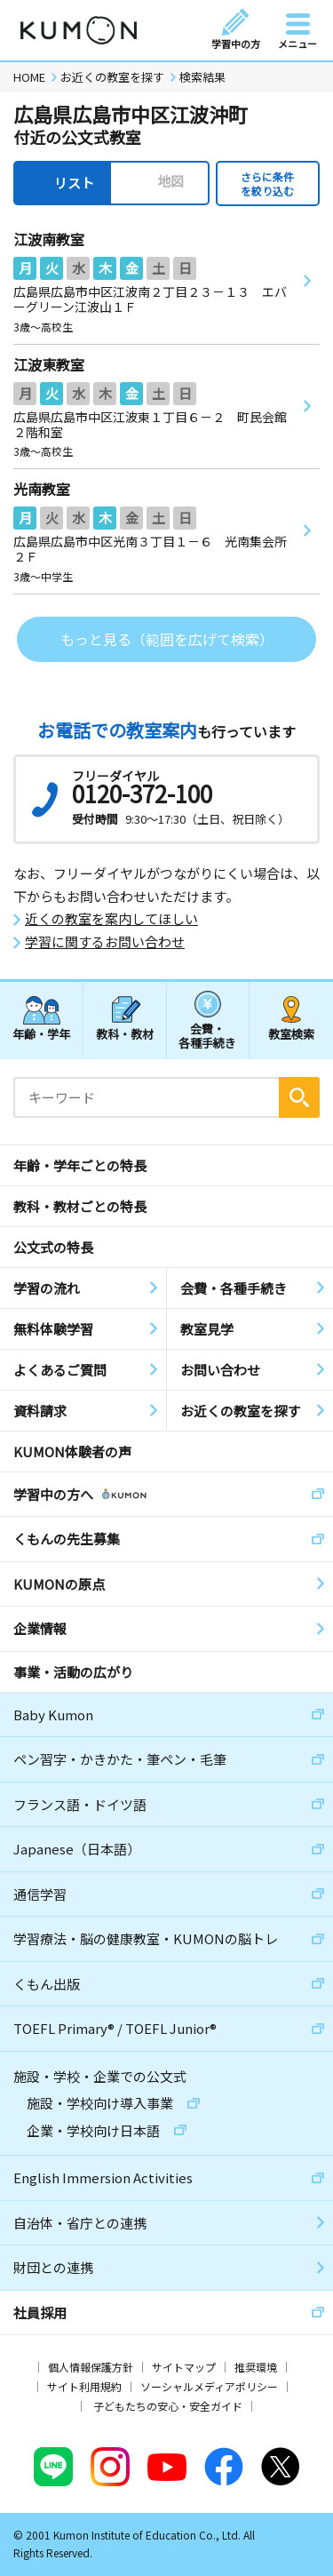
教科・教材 (125, 1033)
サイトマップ (184, 2366)
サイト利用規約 (84, 2386)
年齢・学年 (41, 1033)
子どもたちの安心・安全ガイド (167, 2405)
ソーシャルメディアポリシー (209, 2386)
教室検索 (291, 1033)
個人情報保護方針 (90, 2366)
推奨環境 (255, 2366)
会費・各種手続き (207, 1034)
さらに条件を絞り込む (267, 183)
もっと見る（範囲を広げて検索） (167, 639)
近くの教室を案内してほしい (111, 919)
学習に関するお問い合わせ (105, 942)
